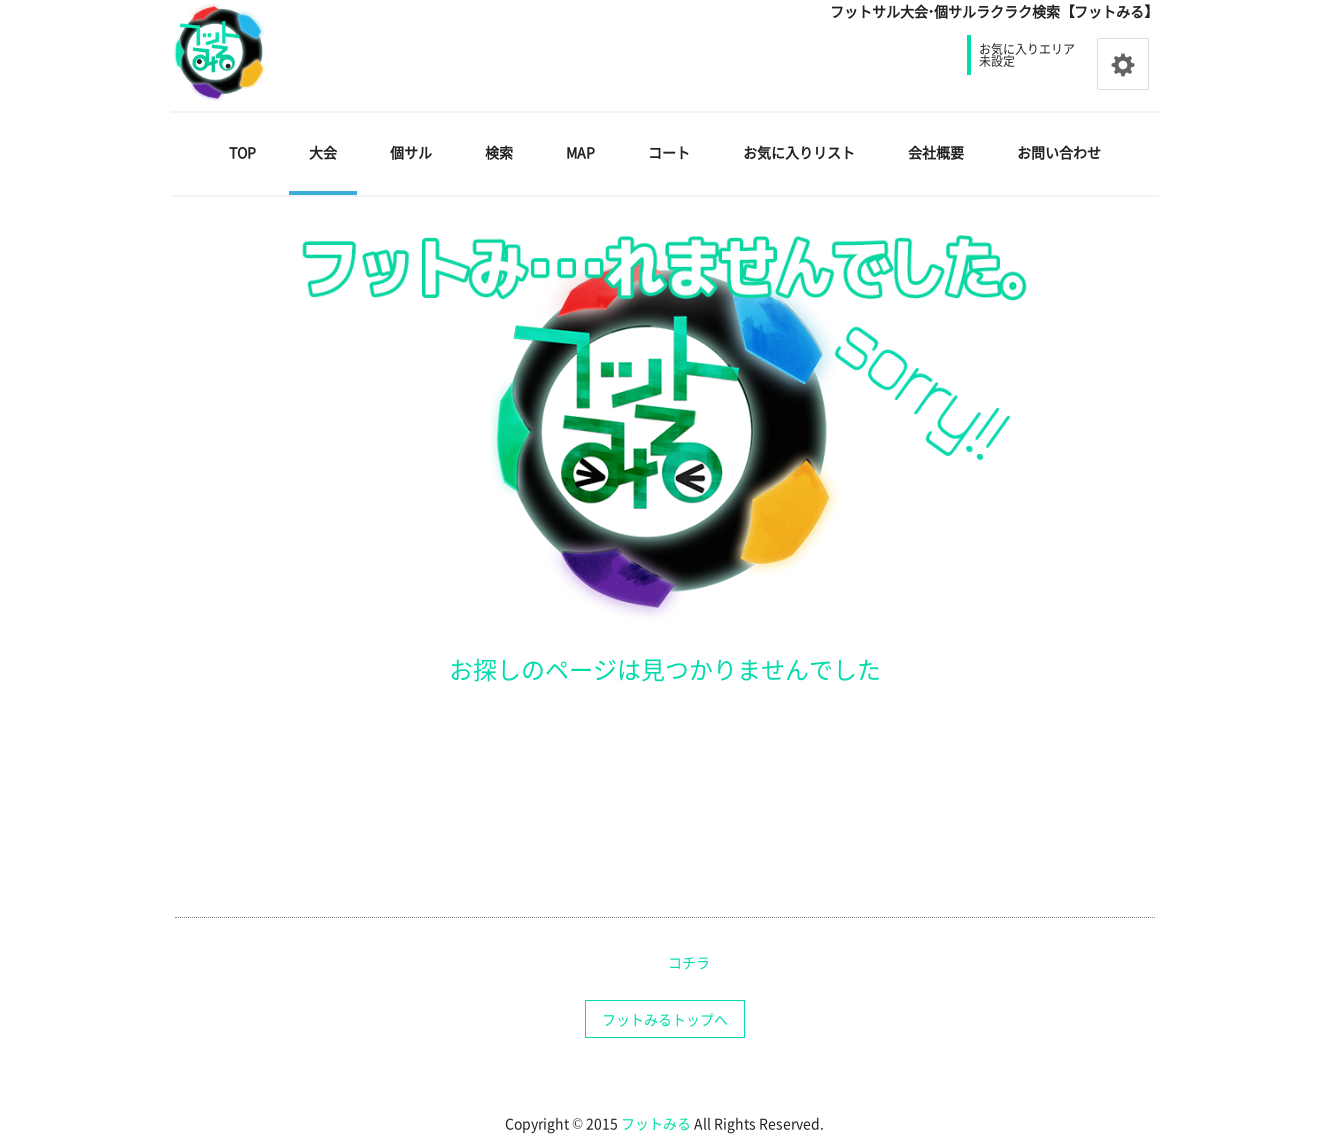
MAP (580, 152)
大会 (323, 152)
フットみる (656, 1123)
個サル (411, 152)
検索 (499, 152)
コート (669, 152)
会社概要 (936, 152)
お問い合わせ (1059, 152)
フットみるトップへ (665, 1019)
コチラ (689, 962)
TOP (242, 152)
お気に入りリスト (799, 152)
